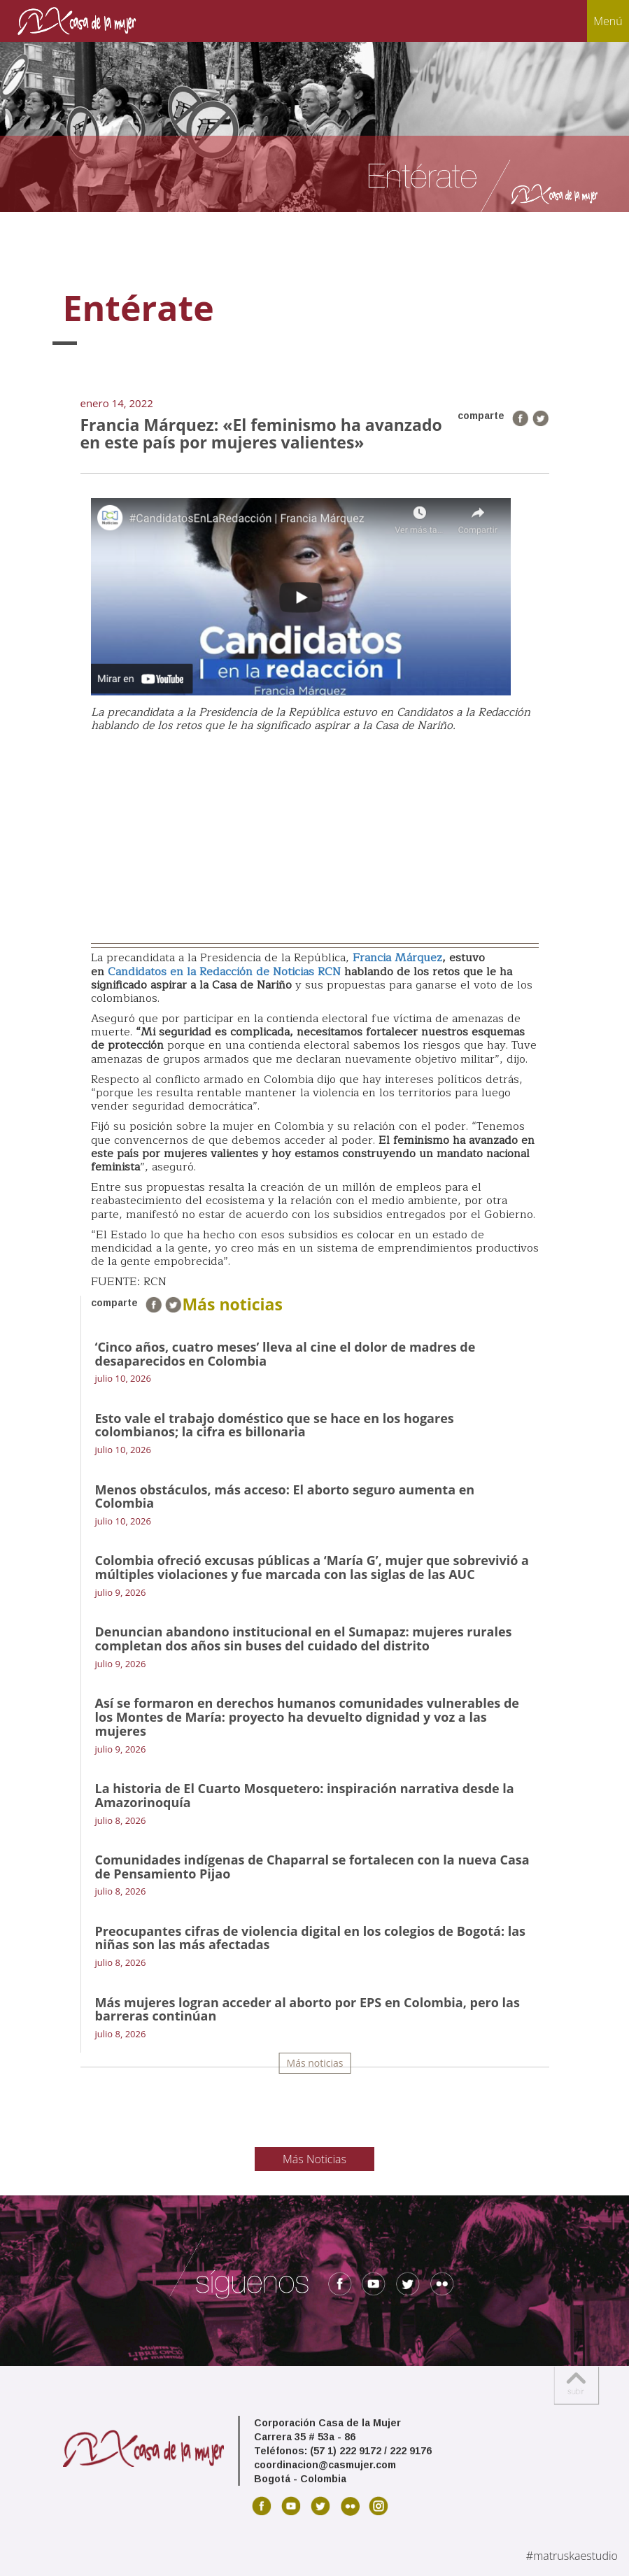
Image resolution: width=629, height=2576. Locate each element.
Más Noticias (314, 2159)
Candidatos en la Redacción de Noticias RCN (224, 972)
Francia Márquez (397, 958)
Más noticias (315, 2062)
